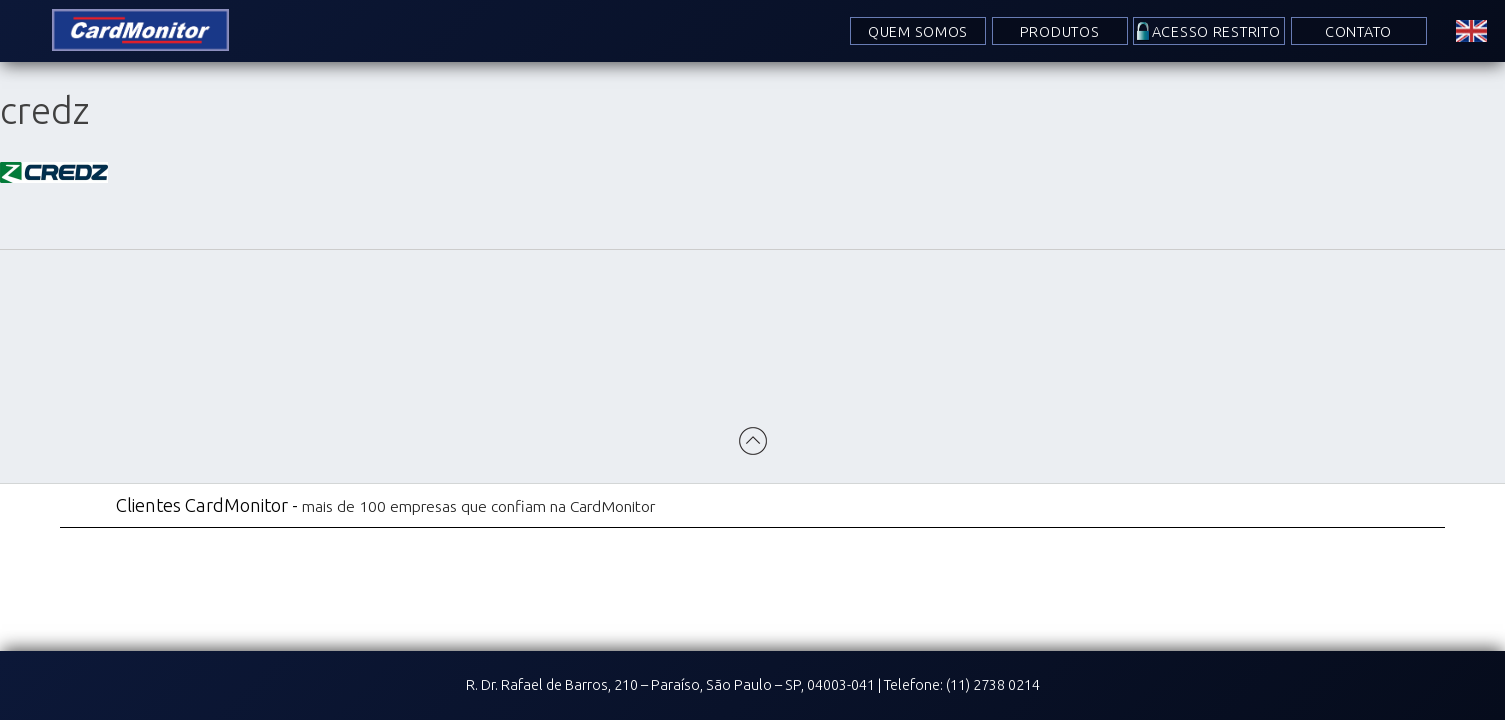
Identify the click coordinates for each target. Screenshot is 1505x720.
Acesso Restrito (1216, 32)
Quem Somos (918, 32)
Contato (1358, 32)
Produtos (1060, 32)
